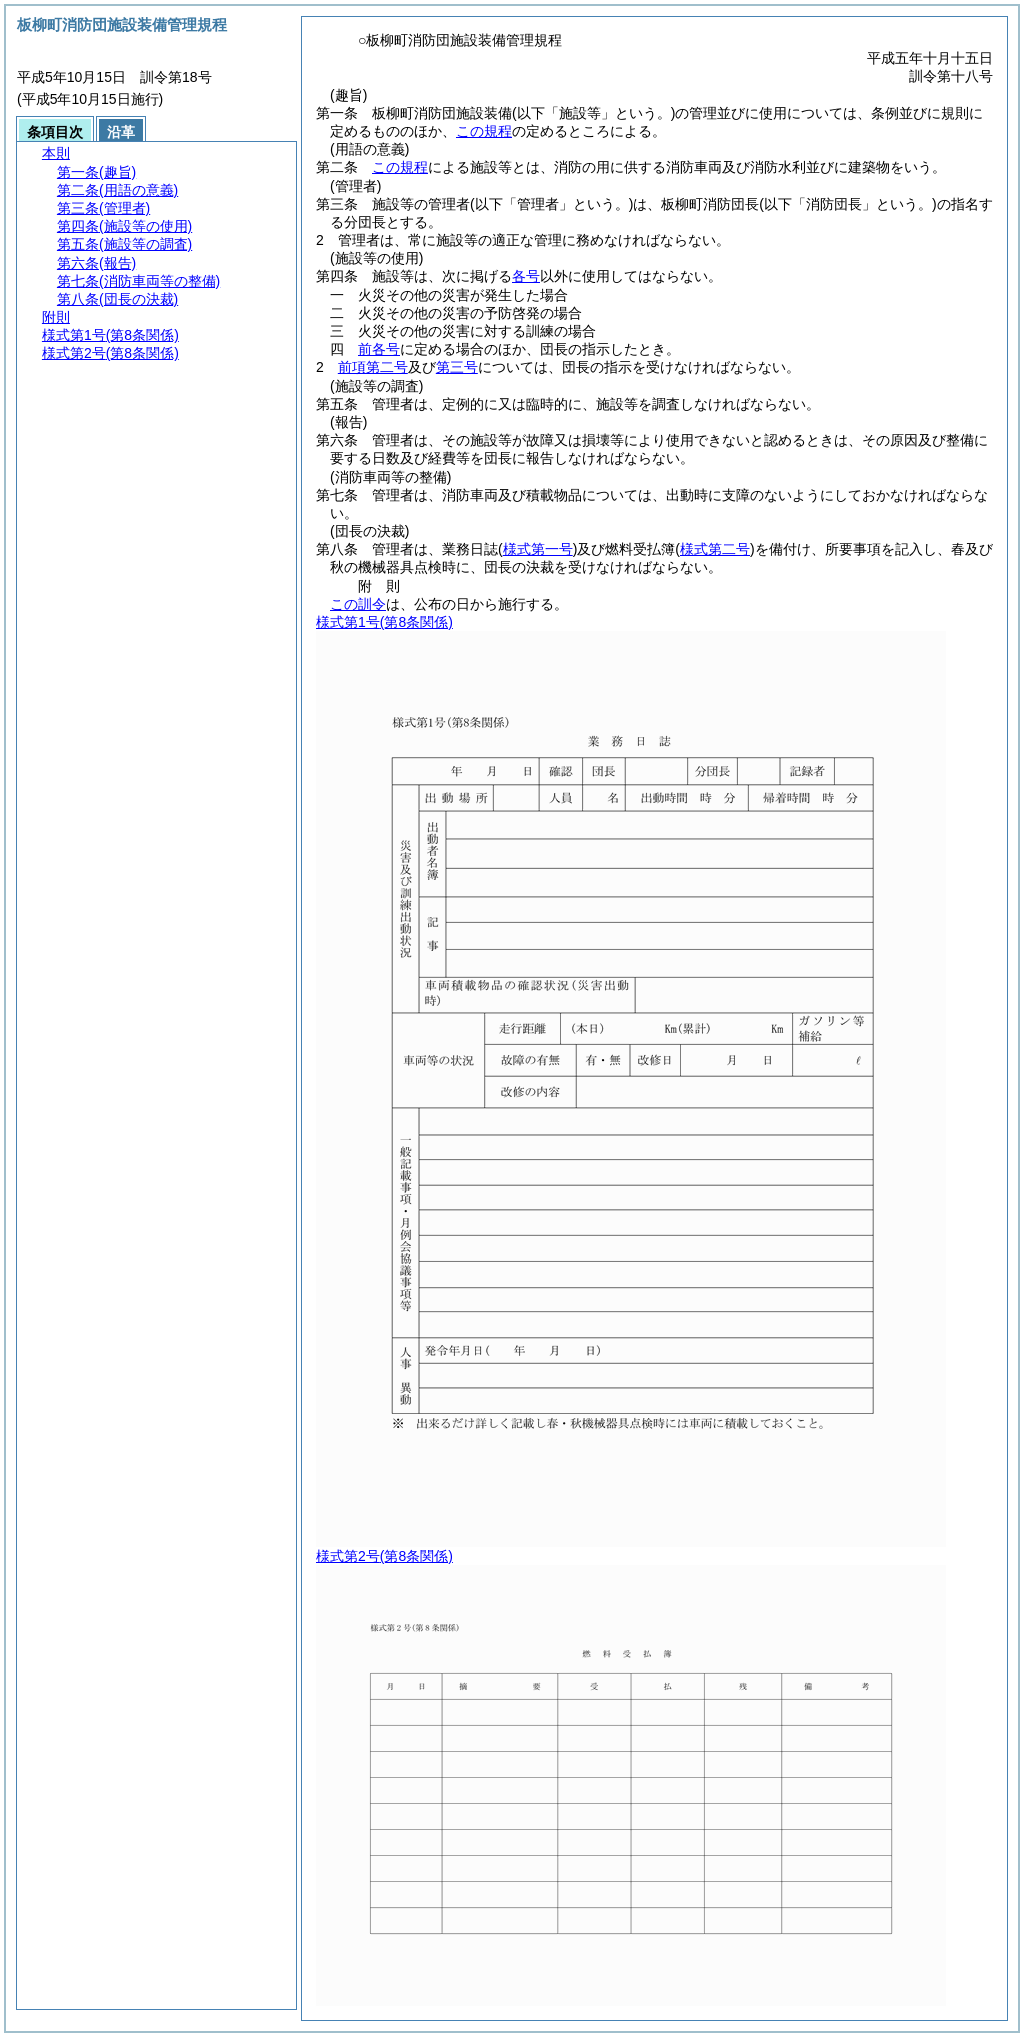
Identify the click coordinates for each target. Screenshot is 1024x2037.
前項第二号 (373, 367)
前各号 (379, 349)
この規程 (484, 131)
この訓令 (358, 604)
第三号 (457, 367)
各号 (526, 276)
